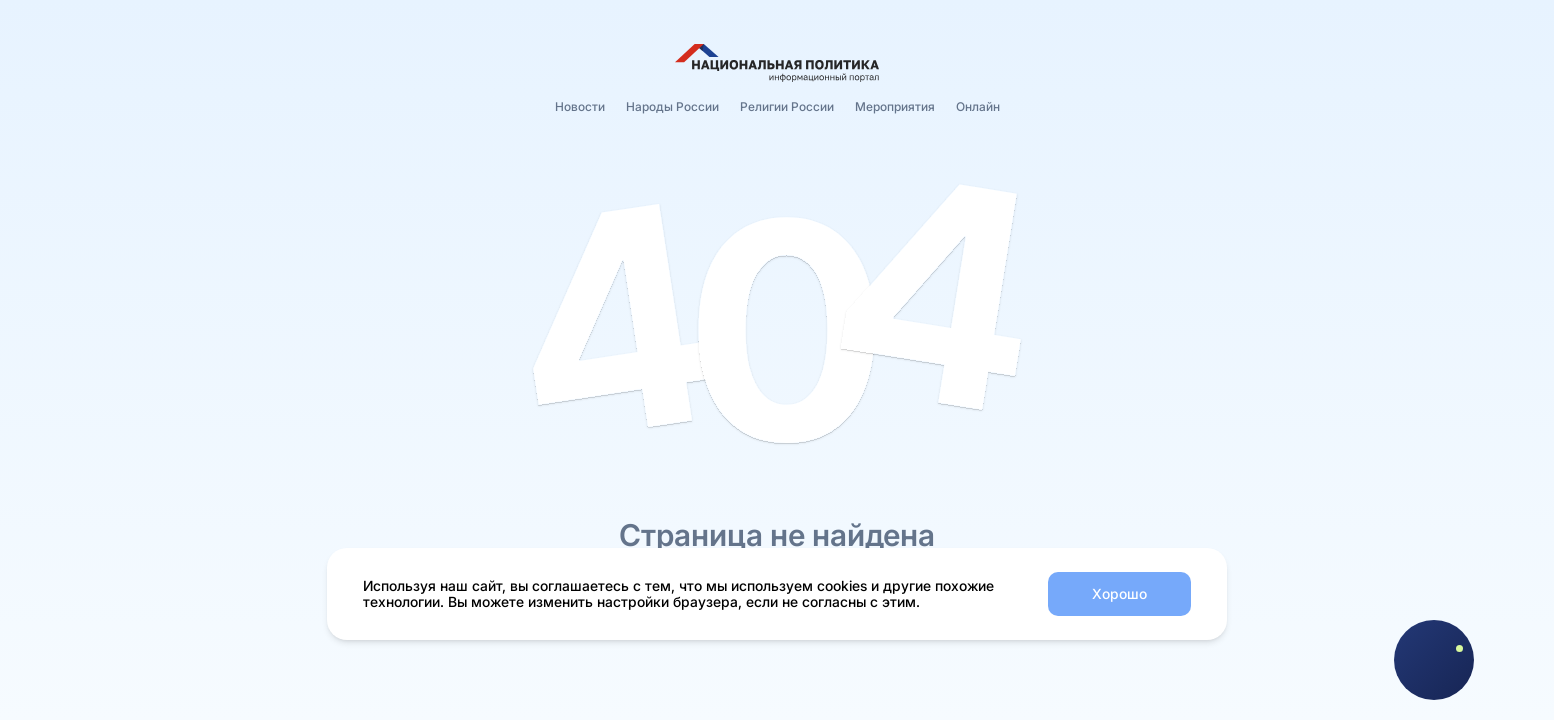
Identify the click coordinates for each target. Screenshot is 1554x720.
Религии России (787, 106)
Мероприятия (895, 106)
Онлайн (978, 106)
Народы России (672, 106)
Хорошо (1119, 593)
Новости (580, 106)
